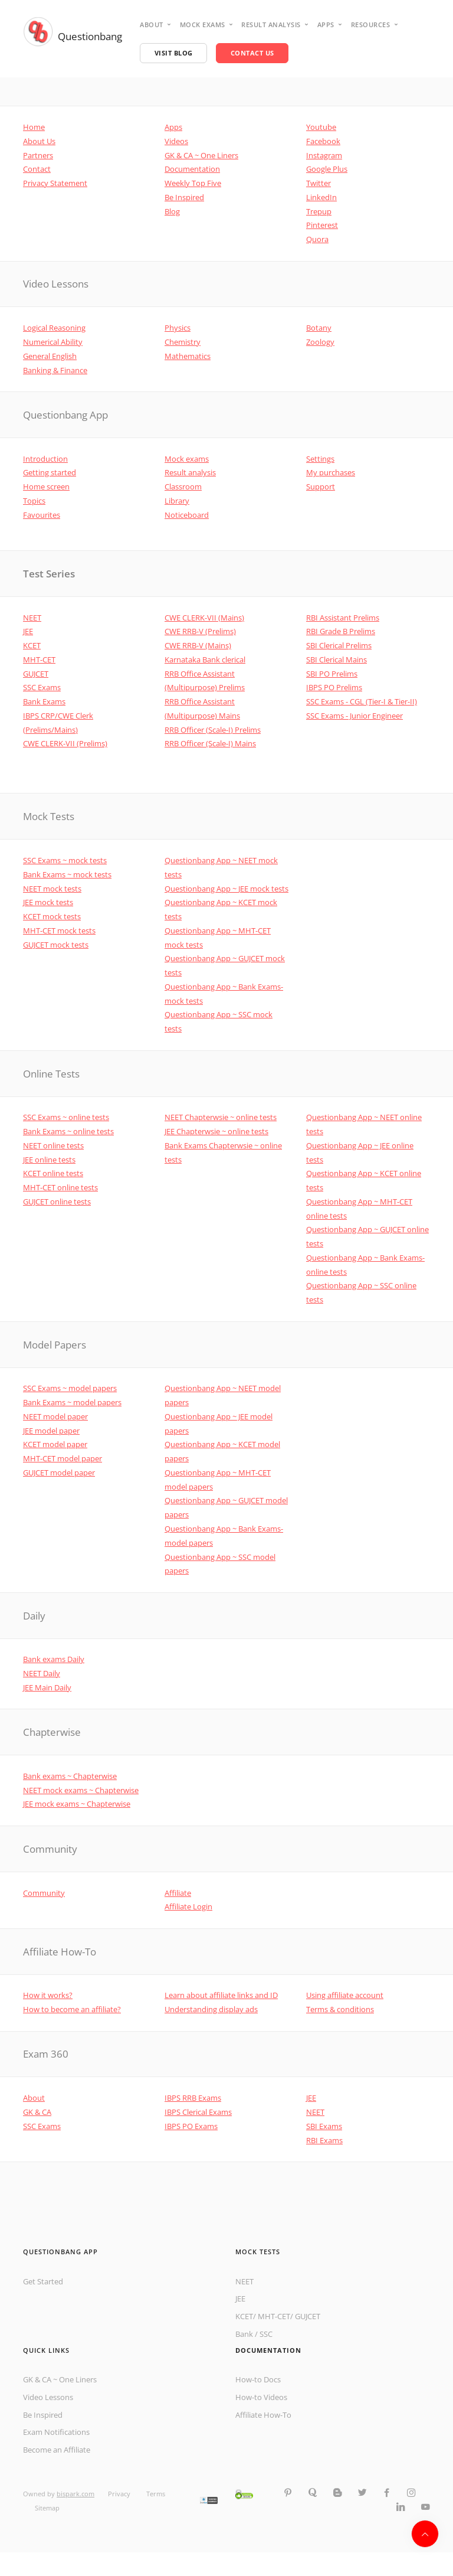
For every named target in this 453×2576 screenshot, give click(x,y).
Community (44, 1893)
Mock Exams (202, 24)
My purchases (330, 472)
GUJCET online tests (57, 1201)
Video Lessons (48, 2397)
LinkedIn (321, 197)
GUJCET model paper (59, 1472)
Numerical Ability (53, 342)
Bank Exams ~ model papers (72, 1402)
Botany (318, 327)
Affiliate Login (188, 1906)
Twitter (318, 183)
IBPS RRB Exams (193, 2097)
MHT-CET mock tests (59, 930)
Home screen (46, 486)
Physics (178, 327)
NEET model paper (55, 1416)
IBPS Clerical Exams (198, 2112)
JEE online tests (49, 1159)
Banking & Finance (55, 370)
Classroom (183, 486)
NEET (32, 617)
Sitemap (47, 2507)
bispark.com (75, 2493)
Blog (172, 211)
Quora (317, 239)
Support (320, 486)
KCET (32, 645)
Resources (370, 24)
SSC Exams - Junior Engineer (354, 715)
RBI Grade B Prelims (340, 631)
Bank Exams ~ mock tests (67, 874)
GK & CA (37, 2112)
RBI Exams (324, 2140)
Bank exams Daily (53, 1659)
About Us (39, 141)
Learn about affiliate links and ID (221, 1995)
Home (34, 127)
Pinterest (322, 225)
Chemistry (183, 342)
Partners (38, 155)
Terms (155, 2493)
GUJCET (35, 673)
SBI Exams (324, 2126)
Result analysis (271, 24)
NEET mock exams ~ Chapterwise (81, 1790)
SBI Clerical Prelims (339, 645)
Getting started (49, 472)
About (151, 24)
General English (50, 356)
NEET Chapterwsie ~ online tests (221, 1117)
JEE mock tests (48, 902)
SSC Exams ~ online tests (66, 1117)
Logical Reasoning (54, 327)
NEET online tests (53, 1145)
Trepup (318, 211)
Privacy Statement (55, 183)
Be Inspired (184, 197)
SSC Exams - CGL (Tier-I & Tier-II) (361, 701)
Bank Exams (44, 701)
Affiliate (178, 1893)
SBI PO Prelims (331, 673)
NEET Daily (41, 1673)
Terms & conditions (340, 2009)
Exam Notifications (56, 2432)
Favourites (41, 515)
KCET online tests (53, 1173)
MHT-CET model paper (62, 1458)
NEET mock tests (52, 888)
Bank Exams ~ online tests (68, 1131)
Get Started (43, 2281)
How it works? (48, 1995)
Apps (325, 24)
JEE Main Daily (47, 1687)
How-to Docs (258, 2379)
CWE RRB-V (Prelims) (200, 631)
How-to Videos (261, 2397)
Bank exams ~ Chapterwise (70, 1776)
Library (177, 500)
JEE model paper (51, 1430)
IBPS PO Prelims (334, 687)
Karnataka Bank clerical (205, 659)
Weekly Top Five (193, 183)
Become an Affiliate (56, 2449)
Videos (176, 141)
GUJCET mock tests (55, 944)
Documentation (192, 169)
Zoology (320, 342)
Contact (37, 169)
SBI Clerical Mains (336, 659)
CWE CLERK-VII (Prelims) (65, 743)
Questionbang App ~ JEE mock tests (226, 888)
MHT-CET (39, 659)
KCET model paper (55, 1444)
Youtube (321, 127)
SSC (266, 2334)
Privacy (120, 2493)
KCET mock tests (52, 916)
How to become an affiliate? (72, 2009)
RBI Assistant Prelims (342, 617)
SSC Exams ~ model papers (70, 1388)
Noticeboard (187, 515)
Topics (34, 500)
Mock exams (187, 458)
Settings (320, 458)
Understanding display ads (211, 2009)
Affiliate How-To (263, 2415)
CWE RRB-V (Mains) (198, 645)
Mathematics (188, 356)
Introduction (45, 458)
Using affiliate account (344, 1995)
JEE (28, 631)
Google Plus (326, 169)
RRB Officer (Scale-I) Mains (210, 743)
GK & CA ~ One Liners (201, 155)
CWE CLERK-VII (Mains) (204, 617)
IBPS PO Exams (191, 2126)
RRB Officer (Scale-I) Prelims (213, 729)
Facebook (323, 141)
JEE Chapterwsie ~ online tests (216, 1131)
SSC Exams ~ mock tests (65, 860)
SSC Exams (42, 687)
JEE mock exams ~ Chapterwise (76, 1803)
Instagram (324, 155)
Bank (244, 2334)
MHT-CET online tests (60, 1187)
